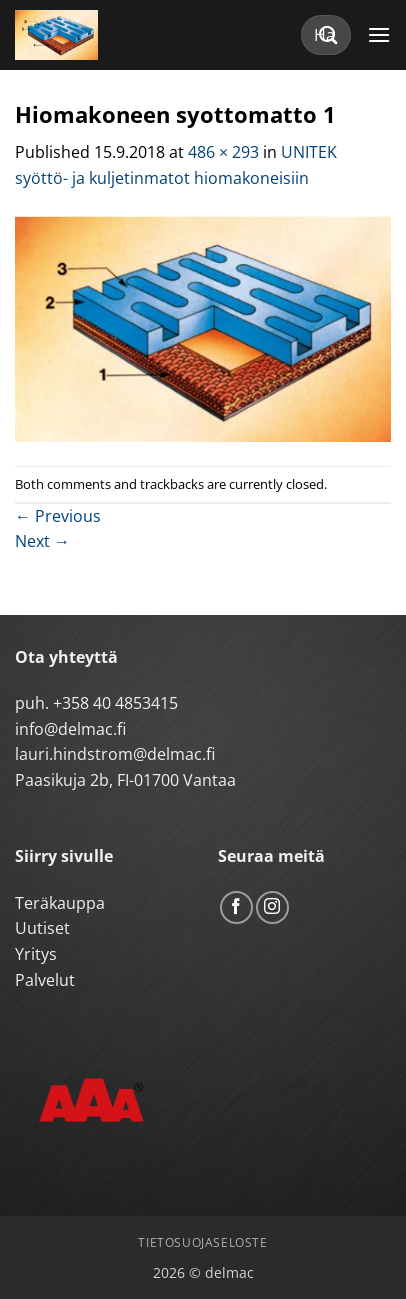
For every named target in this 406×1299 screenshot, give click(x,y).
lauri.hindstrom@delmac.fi (115, 754)
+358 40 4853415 (115, 703)
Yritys (36, 954)
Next (42, 541)
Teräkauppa (60, 903)
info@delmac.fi (70, 729)
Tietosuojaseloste (202, 1242)
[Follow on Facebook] (236, 907)
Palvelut (45, 980)
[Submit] (329, 34)
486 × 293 (223, 152)
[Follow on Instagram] (272, 907)
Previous (58, 516)
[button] (379, 34)
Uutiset (42, 928)
